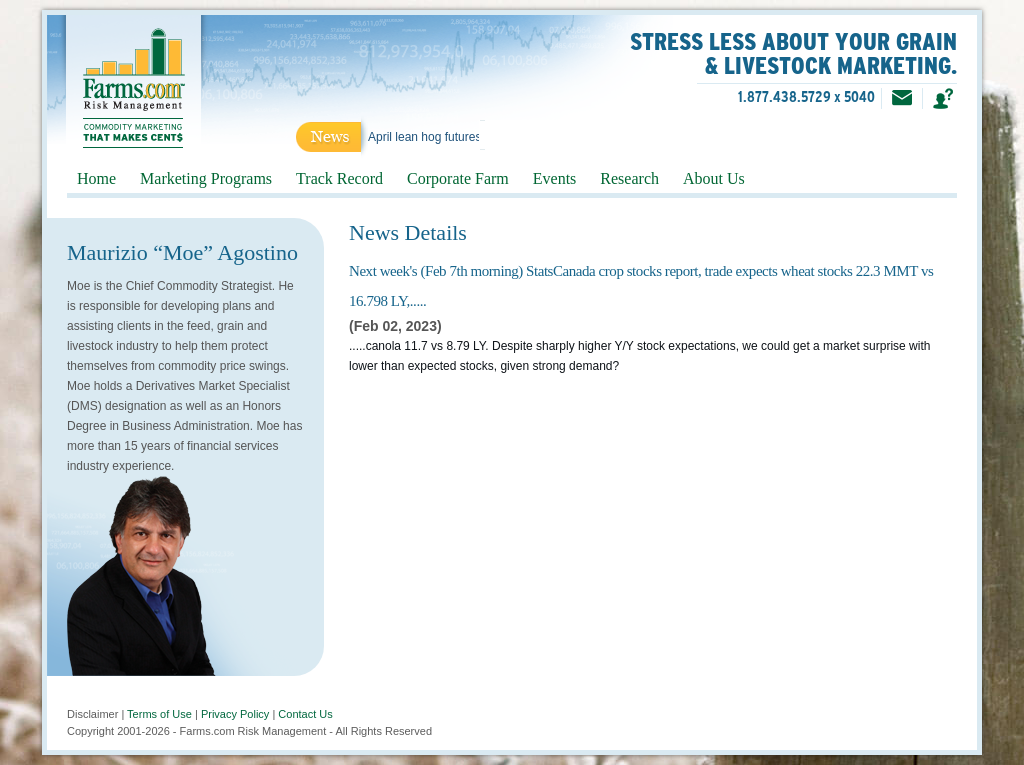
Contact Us (305, 714)
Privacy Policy (235, 714)
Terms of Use (159, 714)
